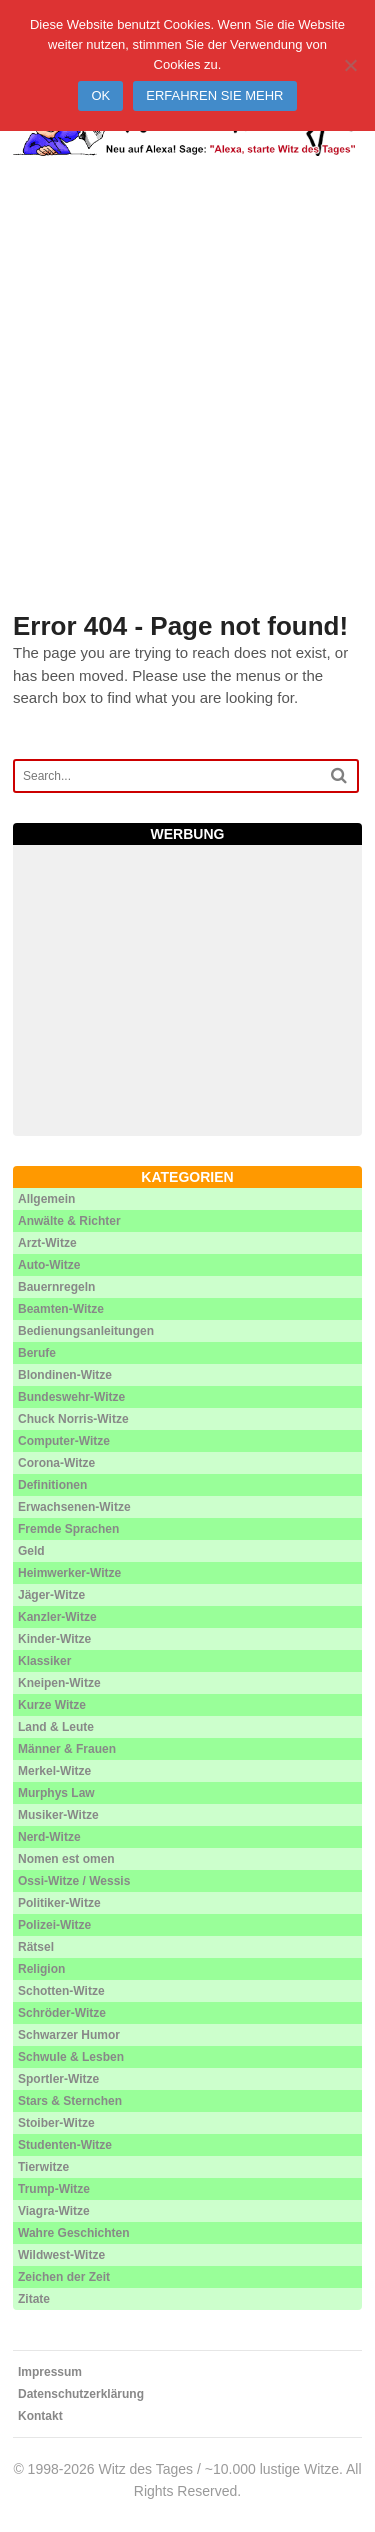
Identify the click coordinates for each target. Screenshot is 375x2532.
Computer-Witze (64, 1441)
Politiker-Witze (59, 1903)
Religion (41, 1969)
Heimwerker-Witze (69, 1573)
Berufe (37, 1353)
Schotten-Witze (61, 1991)
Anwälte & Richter (69, 1221)
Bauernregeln (56, 1287)
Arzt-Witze (47, 1243)
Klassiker (44, 1661)
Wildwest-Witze (61, 2255)
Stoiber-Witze (56, 2123)
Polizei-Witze (54, 1925)
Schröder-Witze (62, 2013)
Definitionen (52, 1485)
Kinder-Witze (54, 1639)
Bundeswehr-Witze (71, 1397)
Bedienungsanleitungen (86, 1331)
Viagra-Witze (54, 2211)
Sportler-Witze (58, 2079)
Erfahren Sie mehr (214, 95)
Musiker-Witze (58, 1815)
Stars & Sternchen (70, 2101)
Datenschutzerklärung (81, 2394)
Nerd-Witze (49, 1837)
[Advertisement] (187, 408)
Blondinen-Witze (65, 1375)
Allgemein (46, 1199)
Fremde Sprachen (68, 1529)
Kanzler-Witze (57, 1617)
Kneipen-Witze (59, 1683)
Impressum (50, 2372)
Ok (100, 95)
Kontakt (40, 2416)
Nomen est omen (66, 1859)
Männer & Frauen (67, 1749)
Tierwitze (43, 2167)
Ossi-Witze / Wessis (74, 1881)
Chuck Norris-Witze (73, 1419)
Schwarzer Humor (69, 2035)
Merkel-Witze (54, 1771)
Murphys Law (56, 1793)
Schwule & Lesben (71, 2057)
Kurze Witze (52, 1705)
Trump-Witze (54, 2189)
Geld (31, 1551)
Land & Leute (56, 1727)
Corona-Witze (56, 1463)
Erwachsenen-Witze (74, 1507)
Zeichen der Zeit (64, 2277)
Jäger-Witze (51, 1595)
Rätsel (36, 1947)
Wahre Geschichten (74, 2233)
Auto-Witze (49, 1265)
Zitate (34, 2299)
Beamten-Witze (61, 1309)
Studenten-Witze (65, 2145)
